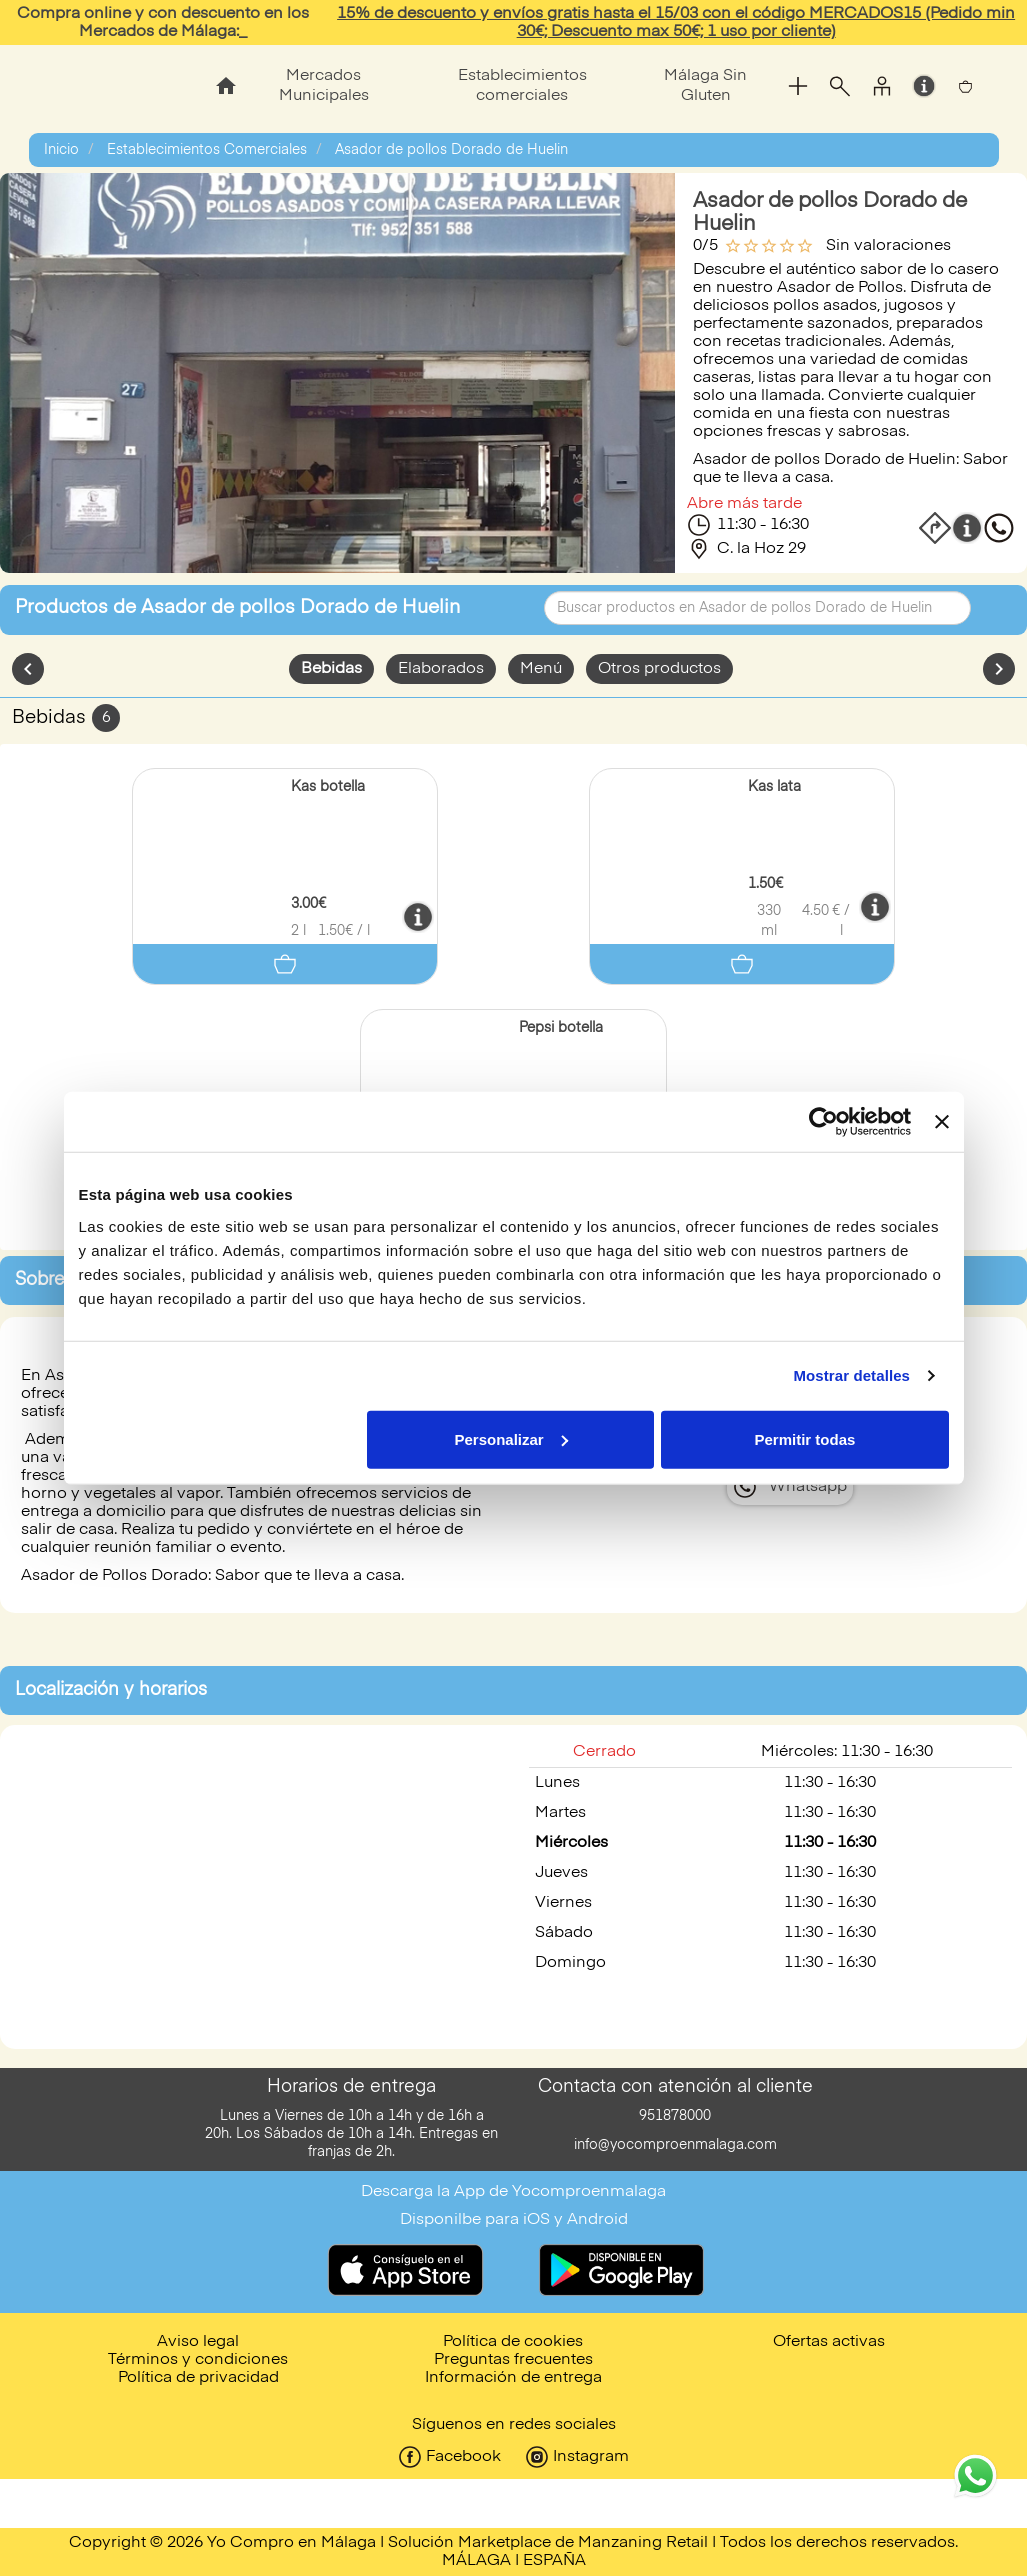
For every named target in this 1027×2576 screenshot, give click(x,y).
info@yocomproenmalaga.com (675, 2145)
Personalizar (511, 1438)
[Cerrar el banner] (942, 1122)
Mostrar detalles (851, 1375)
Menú (541, 669)
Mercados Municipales (324, 86)
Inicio (61, 150)
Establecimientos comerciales (522, 86)
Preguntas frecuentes (513, 2360)
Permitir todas (805, 1438)
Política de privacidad (198, 2378)
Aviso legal (198, 2342)
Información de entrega (513, 2378)
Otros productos (659, 669)
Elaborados (441, 669)
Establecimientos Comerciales (207, 150)
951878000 (675, 2116)
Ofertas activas (829, 2342)
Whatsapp (808, 1487)
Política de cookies (513, 2342)
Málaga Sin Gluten (705, 86)
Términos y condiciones (198, 2360)
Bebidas (331, 669)
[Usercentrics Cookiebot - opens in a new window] (823, 1122)
